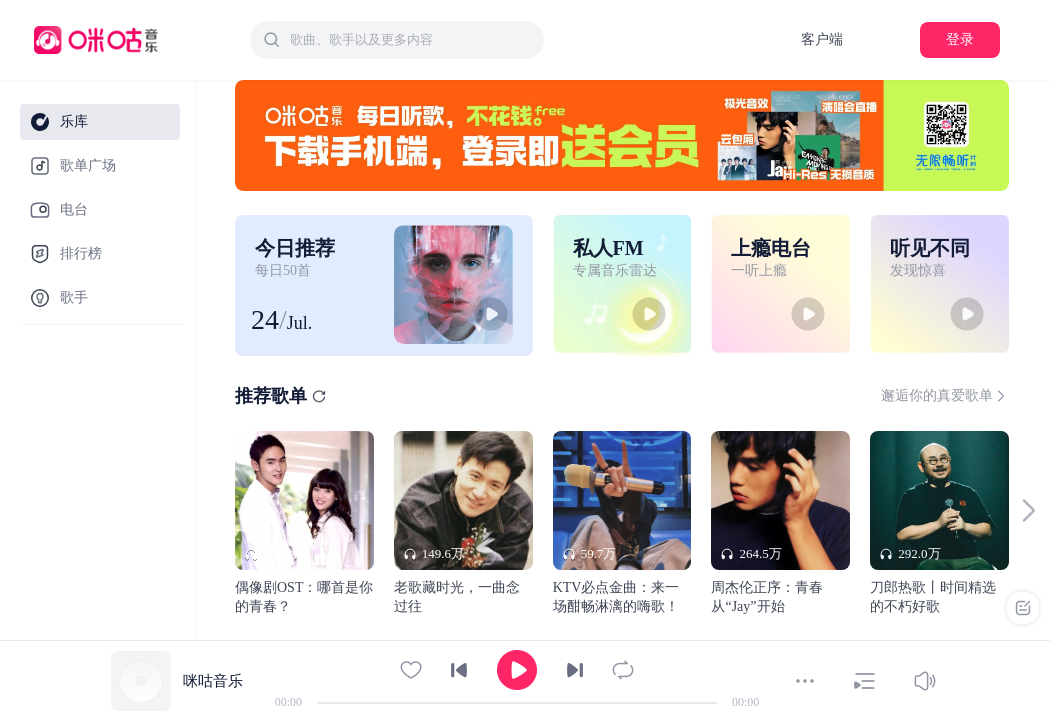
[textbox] (411, 40)
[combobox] (397, 40)
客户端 (822, 39)
